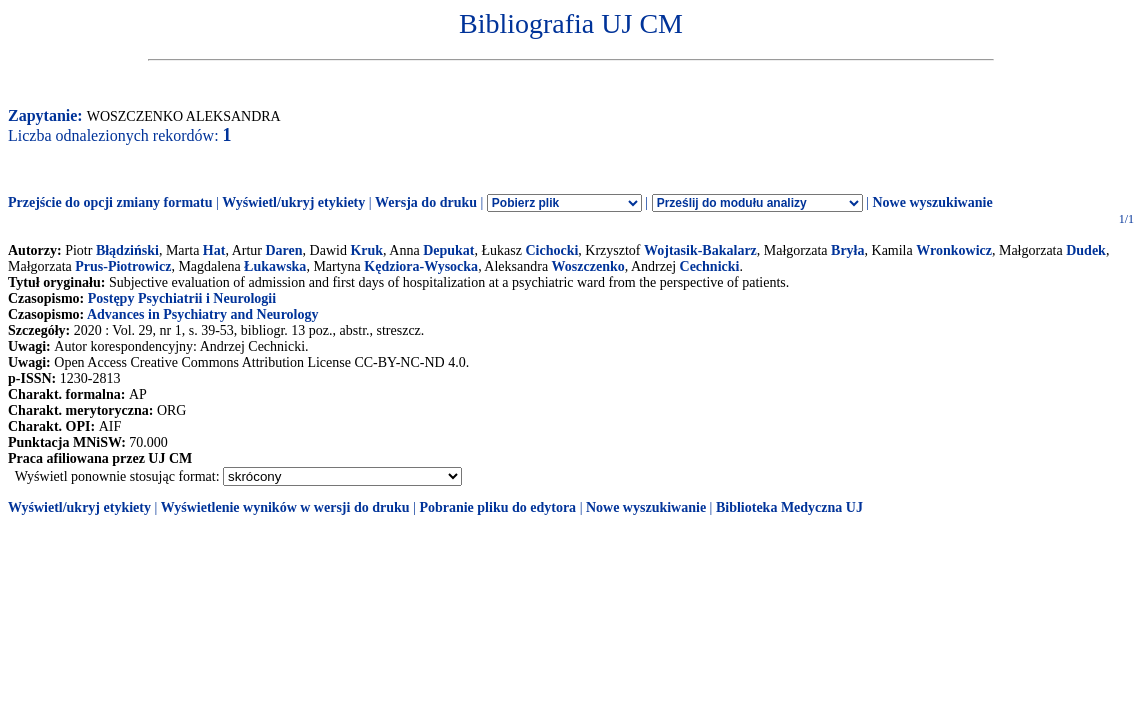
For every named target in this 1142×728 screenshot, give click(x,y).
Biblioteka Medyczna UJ (789, 507)
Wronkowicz (954, 250)
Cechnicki (710, 266)
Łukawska (275, 266)
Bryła (847, 250)
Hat (214, 250)
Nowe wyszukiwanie (932, 202)
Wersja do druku (426, 202)
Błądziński (127, 250)
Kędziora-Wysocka (421, 266)
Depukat (448, 250)
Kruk (366, 250)
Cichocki (551, 250)
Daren (283, 250)
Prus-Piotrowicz (123, 266)
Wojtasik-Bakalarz (700, 250)
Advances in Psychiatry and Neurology (203, 314)
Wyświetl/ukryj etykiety (293, 202)
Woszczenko (588, 266)
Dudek (1086, 250)
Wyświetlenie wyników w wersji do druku (285, 507)
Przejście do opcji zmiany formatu (110, 202)
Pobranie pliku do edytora (497, 507)
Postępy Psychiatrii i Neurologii (182, 298)
